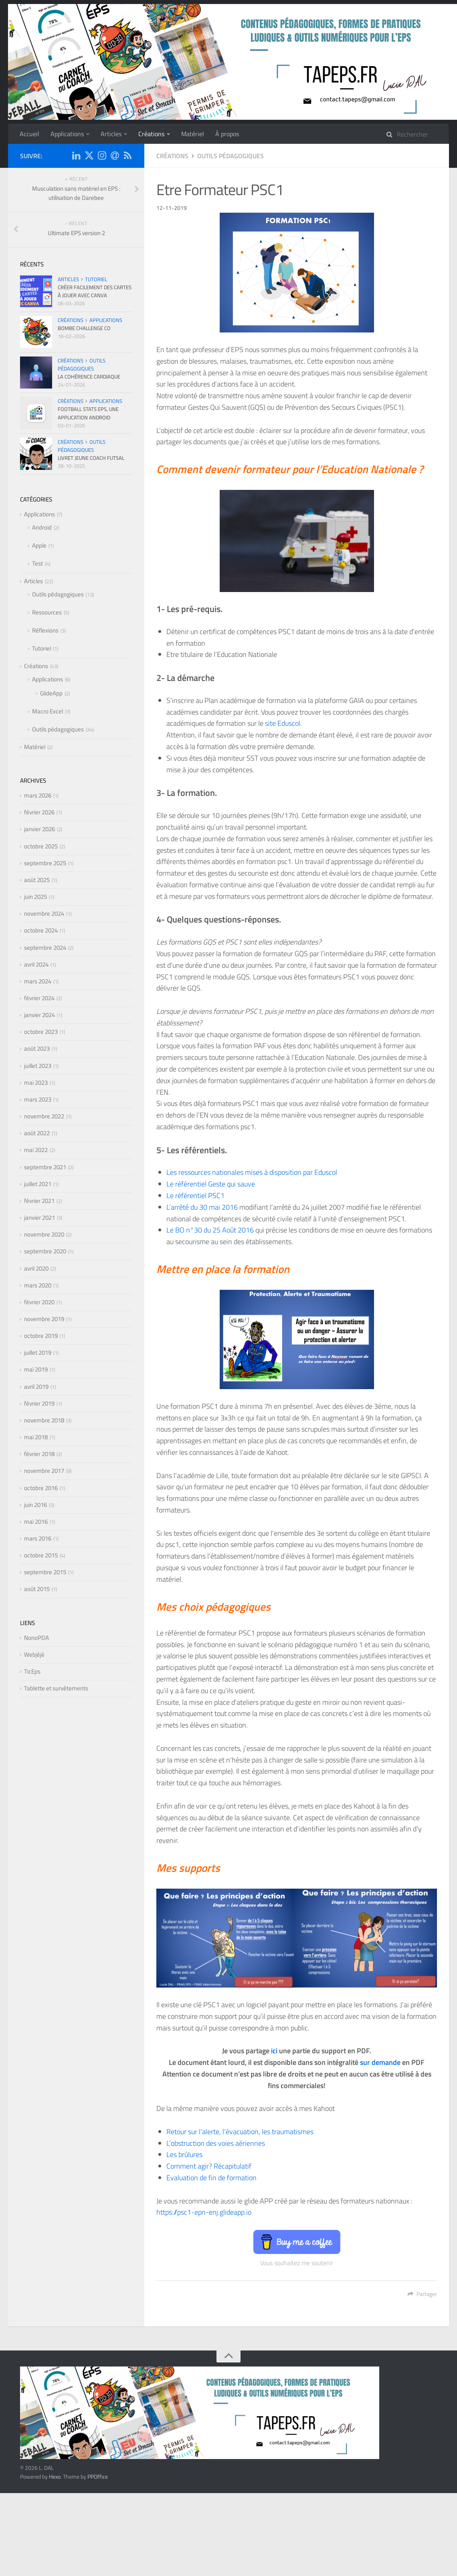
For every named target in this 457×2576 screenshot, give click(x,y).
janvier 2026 (39, 829)
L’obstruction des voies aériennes (215, 2143)
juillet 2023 (37, 1065)
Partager (422, 2294)
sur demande (380, 2062)
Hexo (55, 2476)
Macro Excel (47, 711)
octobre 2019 (41, 1335)
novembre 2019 (44, 1318)
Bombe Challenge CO (84, 328)
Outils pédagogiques (230, 156)
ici (274, 2050)
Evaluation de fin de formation (211, 2177)
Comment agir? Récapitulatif (208, 2166)
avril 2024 (36, 964)
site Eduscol (282, 723)
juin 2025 (35, 896)
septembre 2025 (45, 863)
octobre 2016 (41, 1487)
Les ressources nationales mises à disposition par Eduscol (251, 1172)
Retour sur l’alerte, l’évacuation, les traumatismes (239, 2131)
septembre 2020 (45, 1251)
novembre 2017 (44, 1470)
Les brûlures (184, 2154)
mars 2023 (37, 1099)
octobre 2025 (41, 846)
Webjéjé (34, 1654)
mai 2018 (36, 1437)
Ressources (47, 612)
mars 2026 (37, 795)
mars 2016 (37, 1538)
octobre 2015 (41, 1555)
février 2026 (39, 812)
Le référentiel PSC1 (195, 1195)
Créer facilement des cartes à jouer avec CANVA (94, 291)
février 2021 (39, 1200)
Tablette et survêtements (56, 1688)
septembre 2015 (45, 1572)
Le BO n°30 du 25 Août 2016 (210, 1230)
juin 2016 (35, 1504)
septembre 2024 (45, 947)
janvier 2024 (39, 1014)
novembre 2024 (44, 913)
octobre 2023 (41, 1031)
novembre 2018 (44, 1420)
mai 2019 (36, 1369)
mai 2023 (36, 1082)
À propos (227, 134)
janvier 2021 (39, 1217)
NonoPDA (36, 1637)
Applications (67, 134)
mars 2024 (37, 981)
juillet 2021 (37, 1183)
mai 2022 (36, 1149)
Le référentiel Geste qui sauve (210, 1183)
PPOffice (97, 2476)
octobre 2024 (41, 930)
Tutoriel (96, 279)
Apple (39, 545)
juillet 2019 (37, 1352)
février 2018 (39, 1453)
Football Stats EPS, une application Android (88, 413)
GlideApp (51, 693)
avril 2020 (36, 1268)
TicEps (32, 1671)
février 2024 (39, 998)
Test (37, 563)
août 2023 (37, 1048)
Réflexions (45, 630)
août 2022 (37, 1133)
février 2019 (39, 1403)
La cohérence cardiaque (89, 377)
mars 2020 (37, 1285)
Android (42, 527)
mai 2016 (36, 1521)
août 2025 (37, 879)
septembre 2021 (45, 1167)
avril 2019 (36, 1386)
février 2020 (39, 1302)
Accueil (29, 134)
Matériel (192, 134)
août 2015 (37, 1588)
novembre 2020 (44, 1234)
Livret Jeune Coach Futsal (91, 458)
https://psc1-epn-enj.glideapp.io (203, 2212)
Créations (151, 134)
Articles (111, 134)
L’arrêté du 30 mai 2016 (202, 1207)
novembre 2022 (44, 1116)
